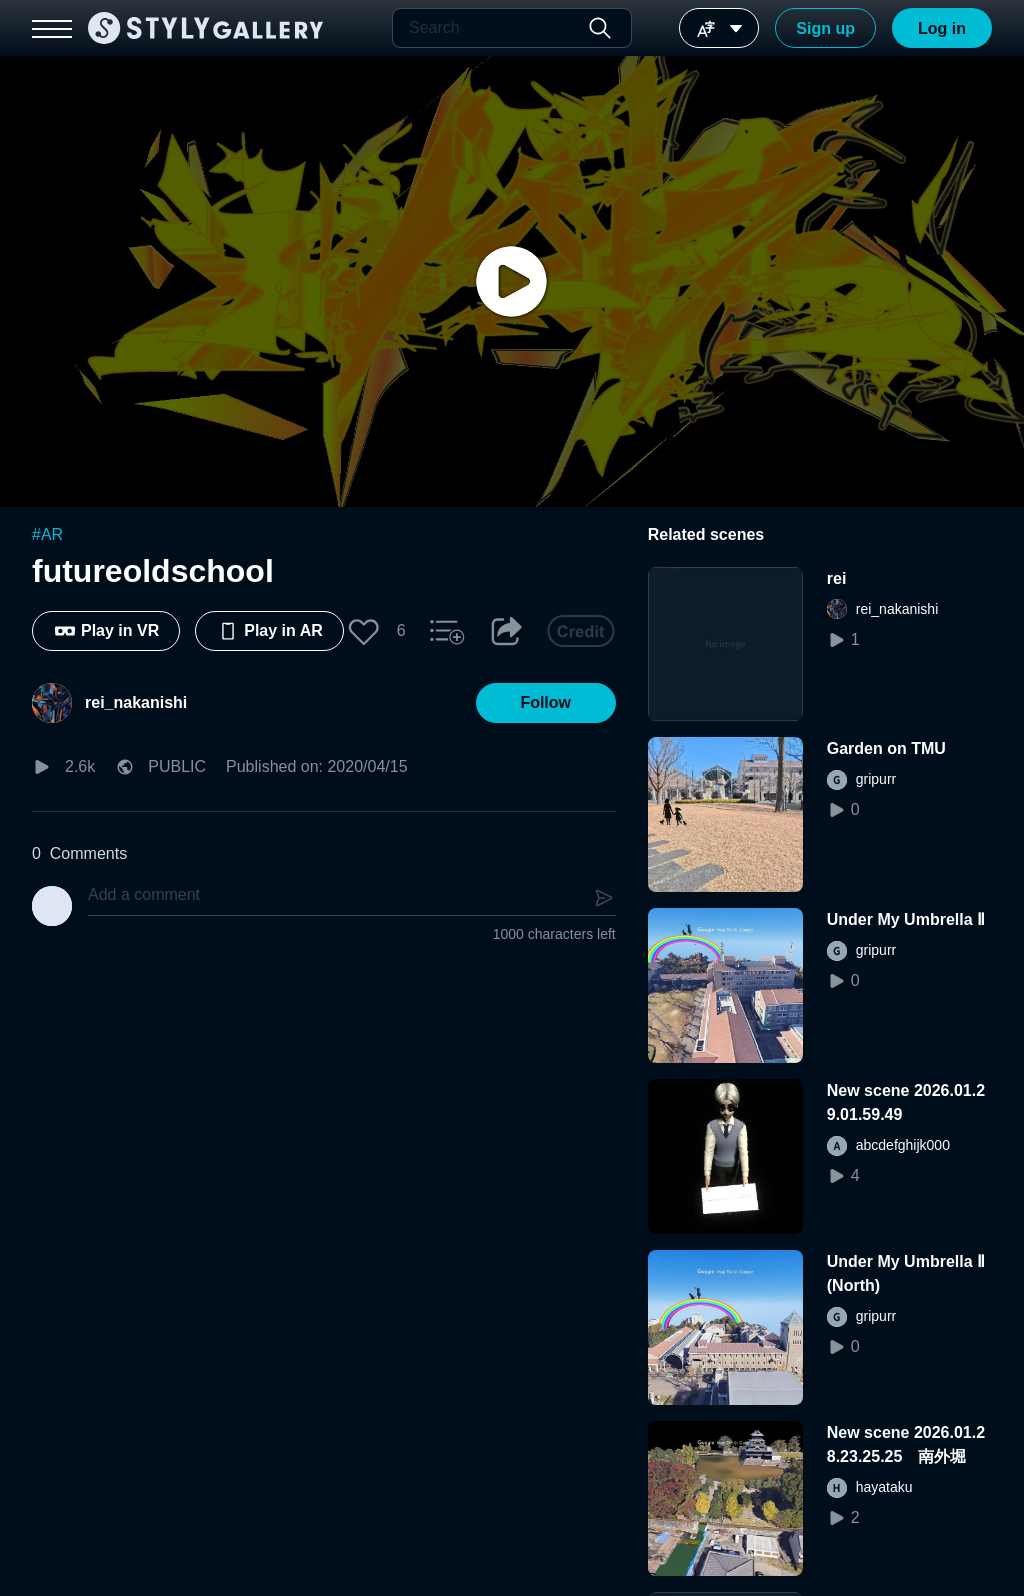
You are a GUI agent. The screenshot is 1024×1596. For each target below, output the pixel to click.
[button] (364, 631)
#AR (47, 534)
